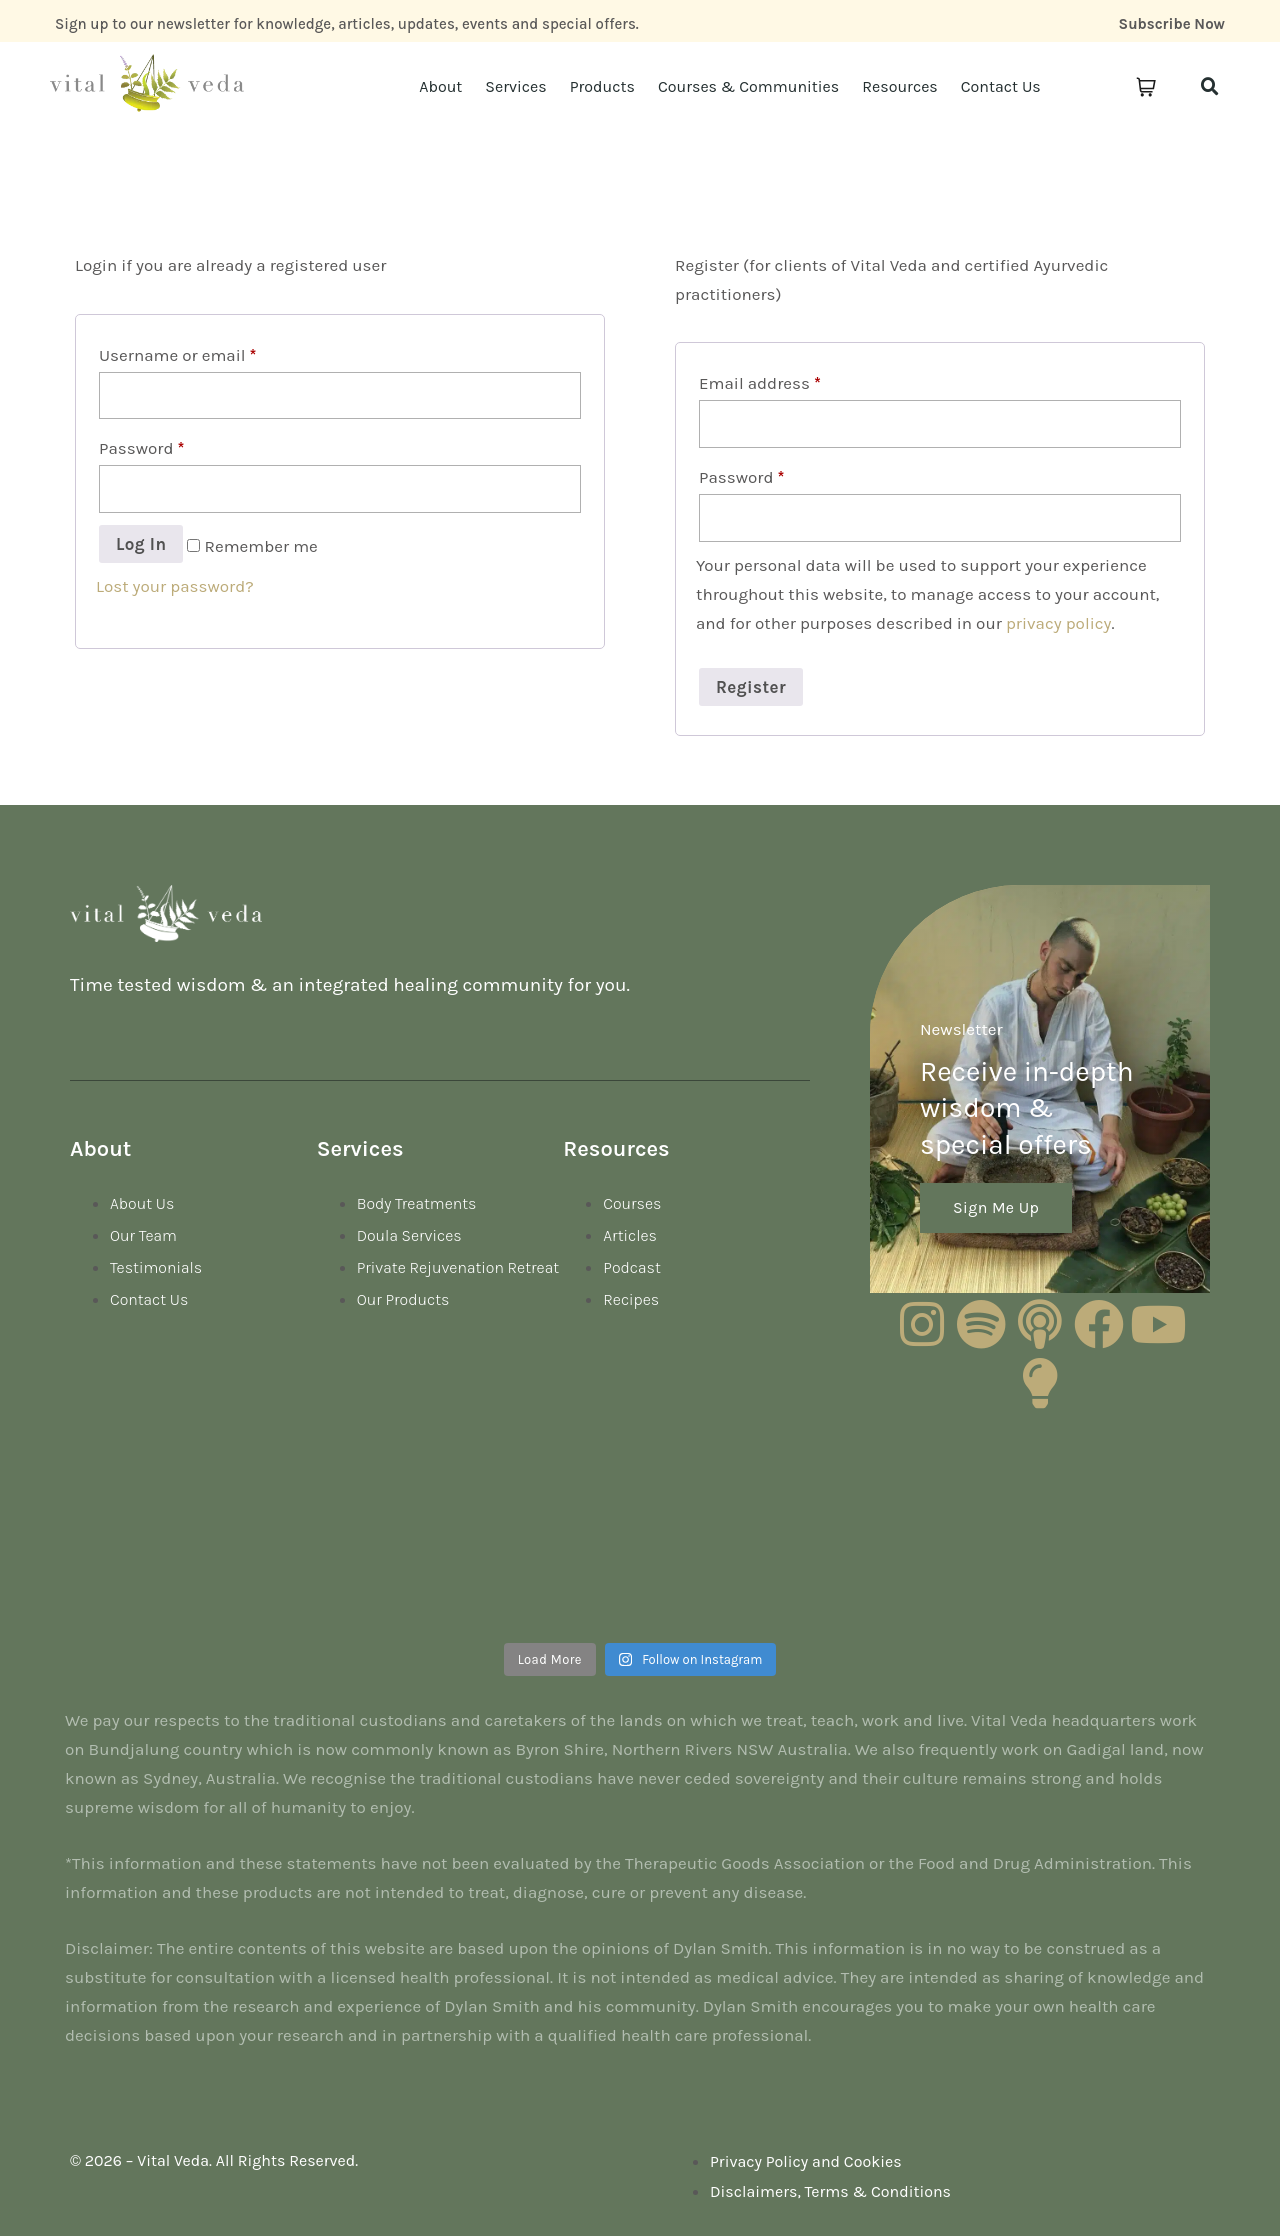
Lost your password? (175, 586)
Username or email (177, 355)
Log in (141, 544)
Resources (900, 86)
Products (602, 86)
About (440, 86)
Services (515, 86)
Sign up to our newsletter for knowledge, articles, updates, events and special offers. (347, 24)
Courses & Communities (748, 86)
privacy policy (1059, 623)
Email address (760, 383)
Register (751, 687)
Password (141, 448)
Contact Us (1001, 86)
